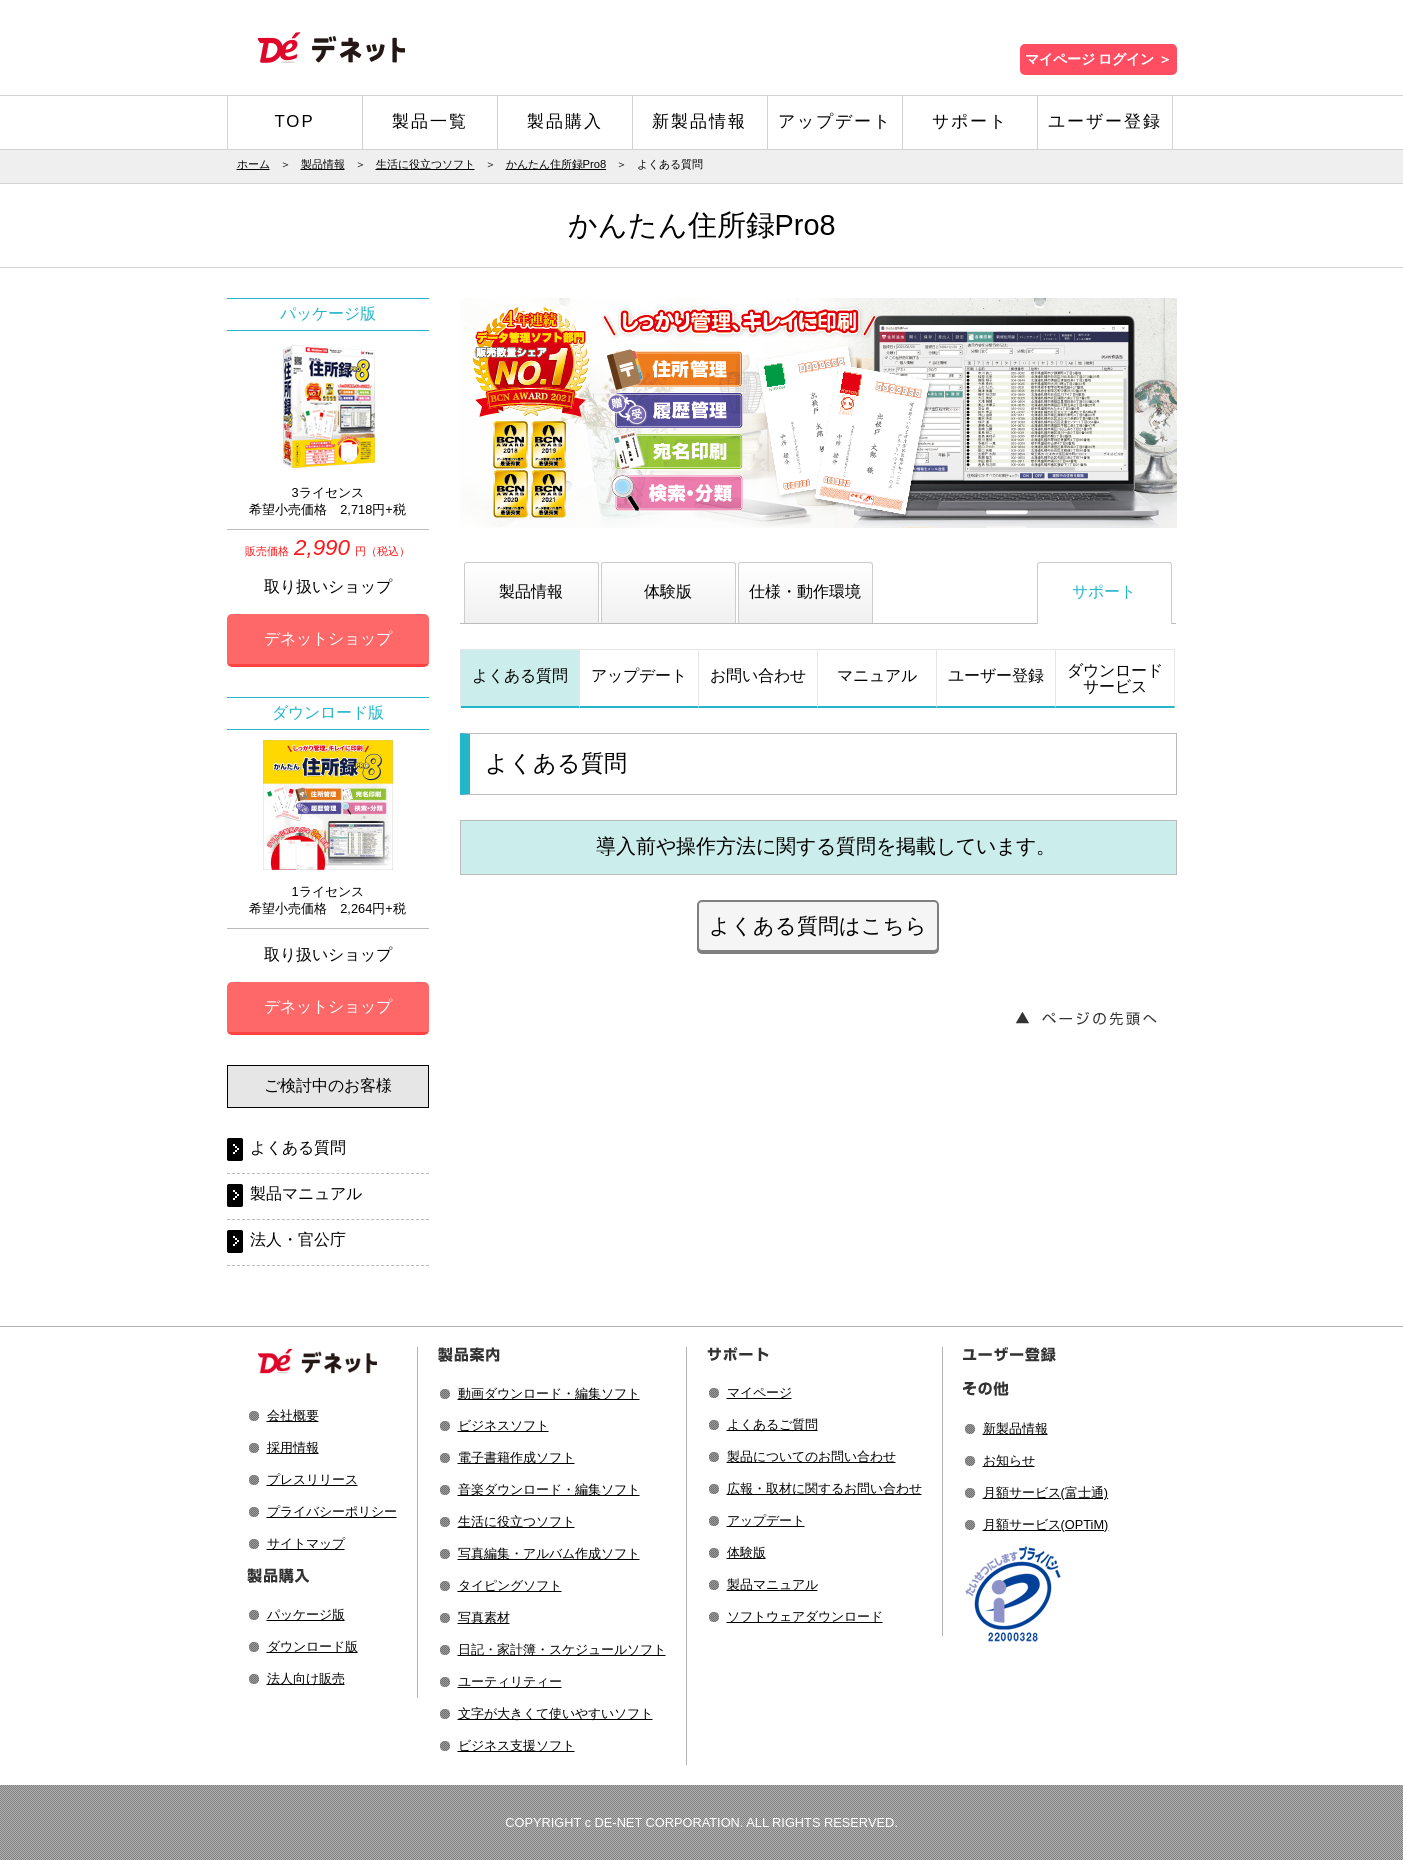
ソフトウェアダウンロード (805, 1616)
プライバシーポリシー (332, 1511)
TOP (294, 121)
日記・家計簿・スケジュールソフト (562, 1649)
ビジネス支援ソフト (516, 1745)
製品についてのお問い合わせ (811, 1456)
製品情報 (323, 164)
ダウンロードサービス (1115, 678)
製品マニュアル (306, 1193)
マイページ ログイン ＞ (1098, 59)
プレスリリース (312, 1479)
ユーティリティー (510, 1681)
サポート (970, 121)
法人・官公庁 (298, 1239)
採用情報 (293, 1447)
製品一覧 (430, 121)
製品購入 (565, 121)
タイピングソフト (510, 1585)
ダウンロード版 (312, 1646)
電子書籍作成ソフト (516, 1457)
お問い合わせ (758, 675)
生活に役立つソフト (425, 164)
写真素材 (484, 1617)
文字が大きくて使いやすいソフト (555, 1713)
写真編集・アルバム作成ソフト (549, 1553)
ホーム (253, 164)
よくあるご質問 (772, 1424)
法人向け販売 (306, 1678)
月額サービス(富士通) (1046, 1492)
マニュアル (877, 675)
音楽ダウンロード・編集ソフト (549, 1489)
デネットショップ (328, 638)
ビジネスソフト (503, 1425)
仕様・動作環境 (805, 591)
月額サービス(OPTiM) (1046, 1524)
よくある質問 (520, 675)
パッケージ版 (306, 1614)
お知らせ (1009, 1460)
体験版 (668, 591)
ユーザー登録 (1105, 121)
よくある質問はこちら (818, 925)
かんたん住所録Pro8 (556, 164)
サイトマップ (306, 1543)
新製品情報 (699, 121)
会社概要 (293, 1415)
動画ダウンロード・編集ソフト (549, 1393)
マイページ (759, 1392)
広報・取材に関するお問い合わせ (824, 1488)
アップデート (835, 121)
